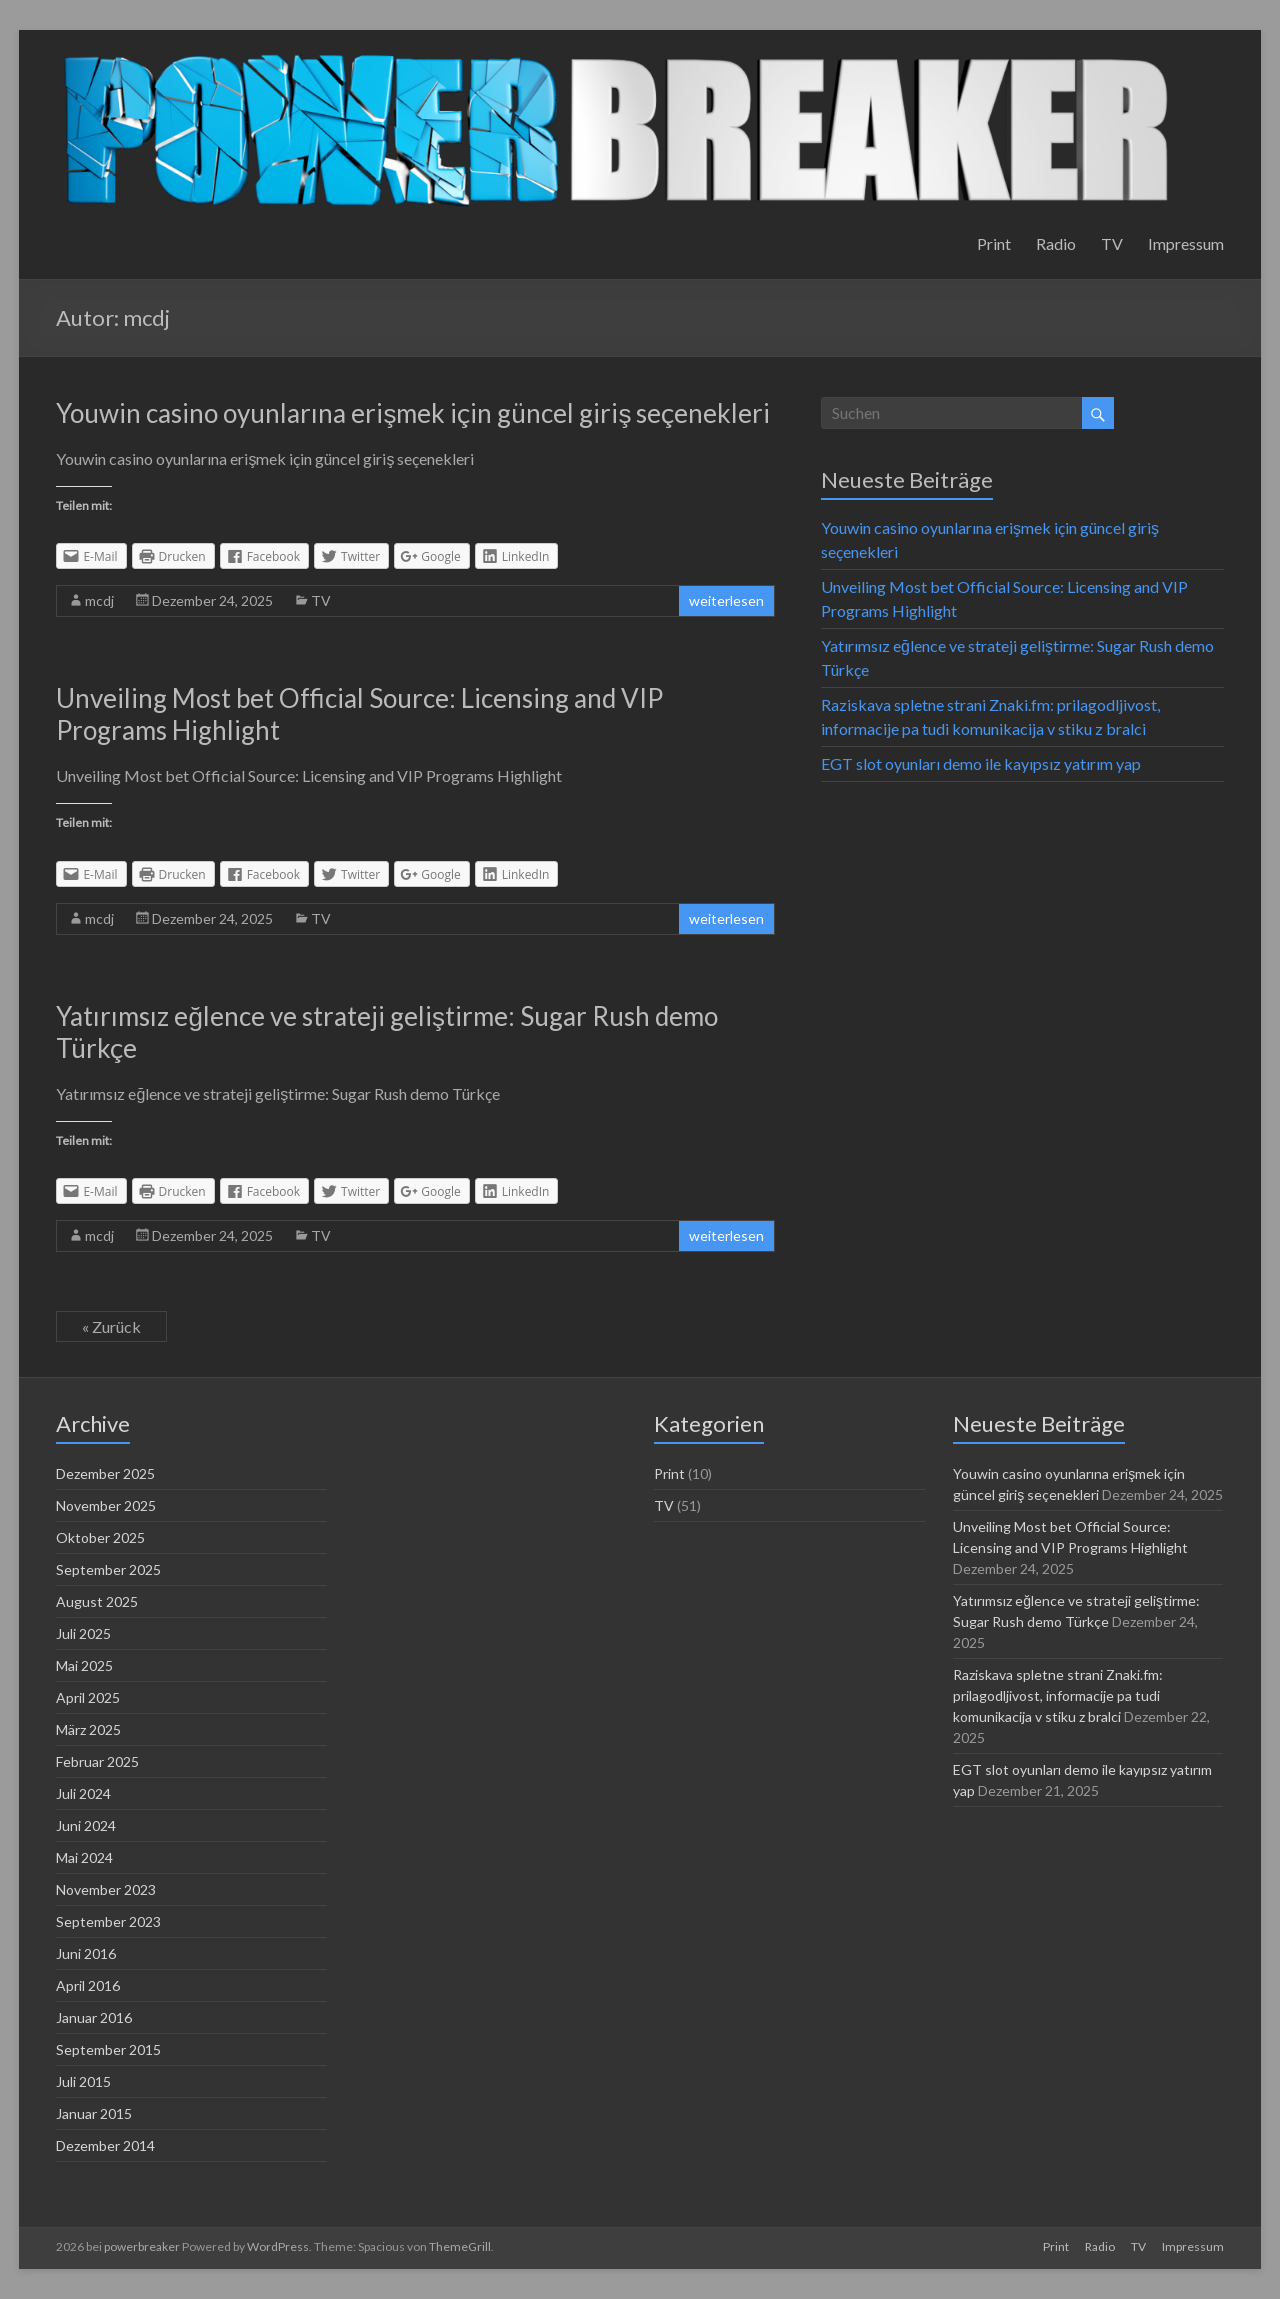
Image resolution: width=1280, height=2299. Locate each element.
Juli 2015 (83, 2081)
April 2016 (88, 1985)
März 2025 (88, 1729)
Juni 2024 (86, 1825)
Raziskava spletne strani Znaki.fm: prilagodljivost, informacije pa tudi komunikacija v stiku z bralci (1058, 1695)
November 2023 (106, 1889)
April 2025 (88, 1697)
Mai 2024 (84, 1857)
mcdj (99, 600)
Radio (1056, 243)
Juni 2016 (86, 1953)
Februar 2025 (97, 1761)
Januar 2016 (94, 2017)
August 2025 (97, 1601)
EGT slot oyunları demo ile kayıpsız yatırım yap (981, 763)
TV (1112, 243)
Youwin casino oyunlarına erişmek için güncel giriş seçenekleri (413, 413)
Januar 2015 (94, 2113)
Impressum (1186, 243)
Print (994, 243)
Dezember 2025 (105, 1473)
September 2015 (108, 2049)
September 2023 (108, 1921)
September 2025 (108, 1569)
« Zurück (111, 1326)
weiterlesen (726, 600)
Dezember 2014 (105, 2145)
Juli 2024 (83, 1793)
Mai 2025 (84, 1665)
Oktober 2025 (100, 1537)
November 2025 (106, 1505)
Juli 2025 (83, 1633)
